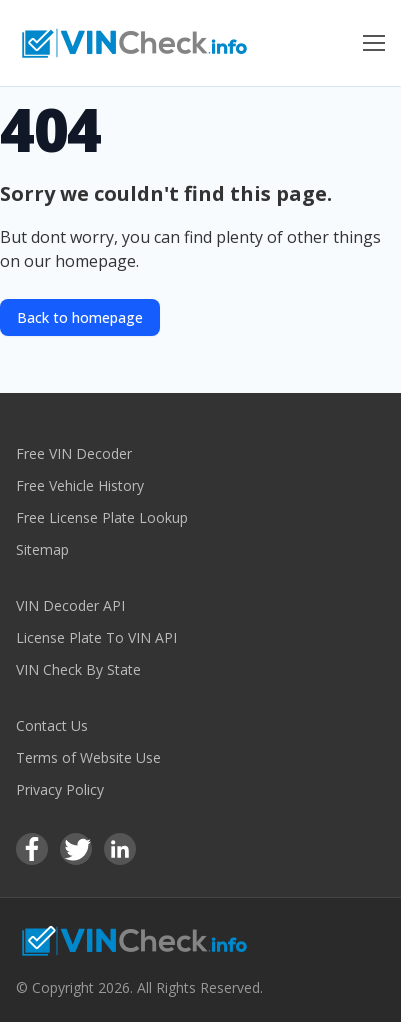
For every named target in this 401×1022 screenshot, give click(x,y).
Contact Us (52, 725)
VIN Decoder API (70, 605)
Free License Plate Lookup (102, 517)
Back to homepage (80, 317)
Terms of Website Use (88, 757)
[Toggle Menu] (374, 43)
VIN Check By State (78, 669)
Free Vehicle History (80, 485)
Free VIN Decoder (74, 453)
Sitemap (42, 549)
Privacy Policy (60, 789)
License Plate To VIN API (96, 637)
